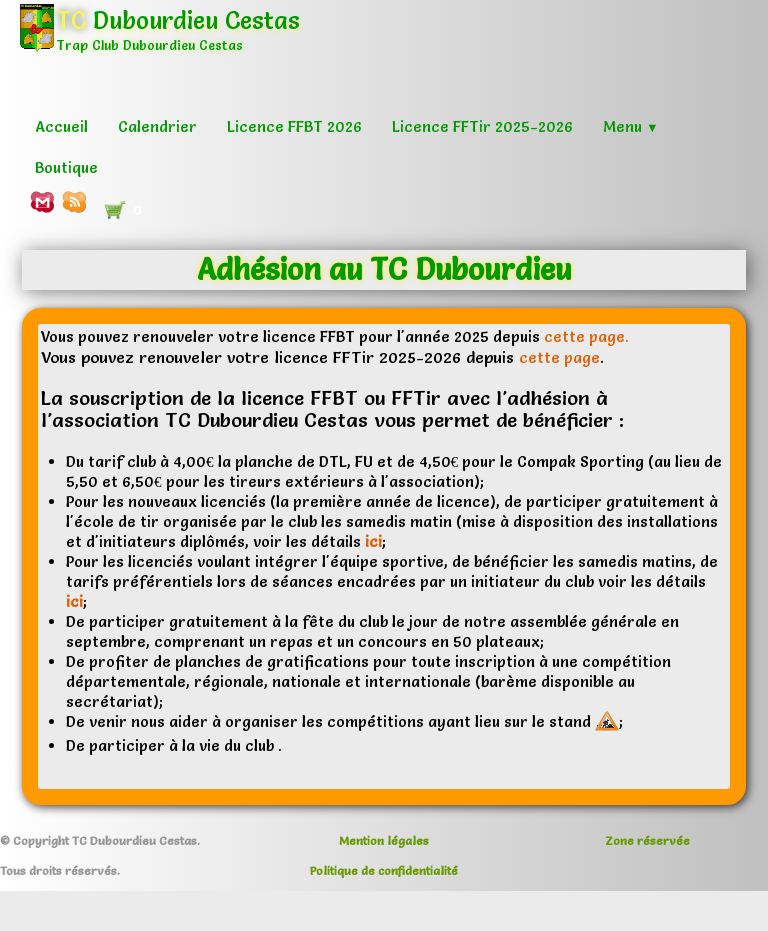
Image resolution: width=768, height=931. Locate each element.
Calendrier (157, 126)
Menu (631, 126)
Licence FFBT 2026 (294, 126)
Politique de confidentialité (384, 870)
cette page (559, 357)
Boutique (66, 167)
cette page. (586, 336)
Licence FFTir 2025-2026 (482, 126)
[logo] (167, 44)
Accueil (61, 126)
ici (373, 541)
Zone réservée (647, 840)
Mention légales (384, 840)
